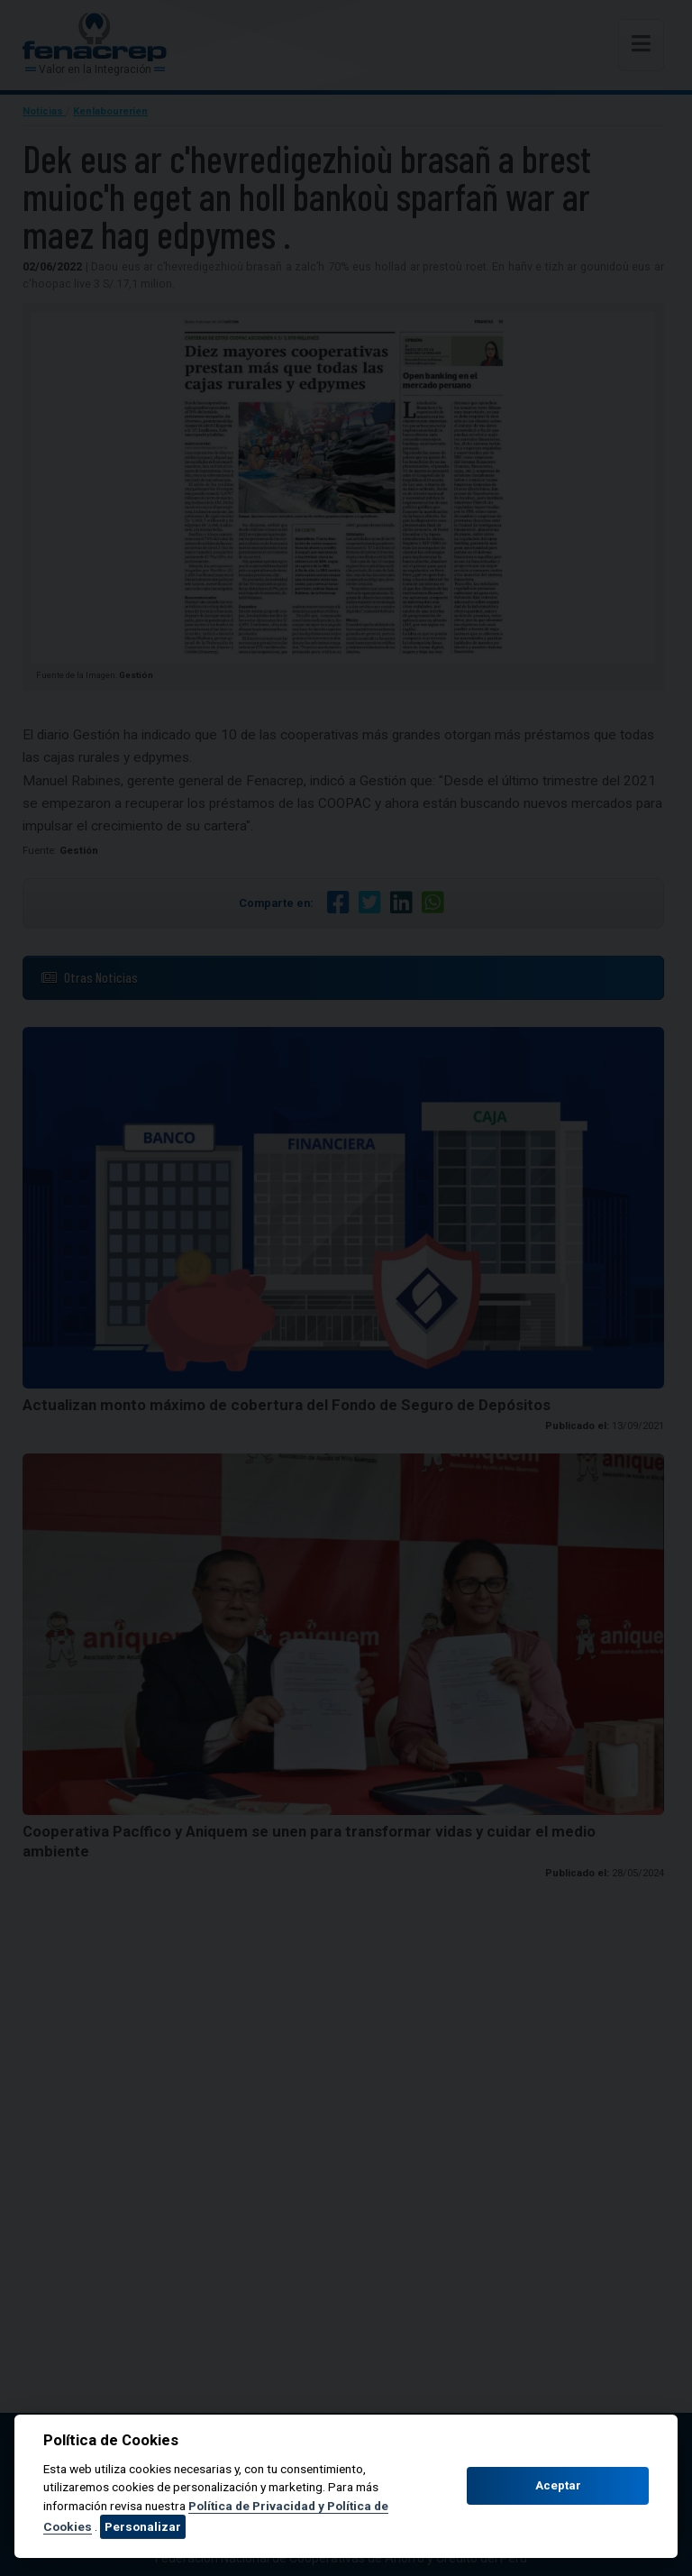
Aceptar (558, 2485)
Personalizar (143, 2526)
